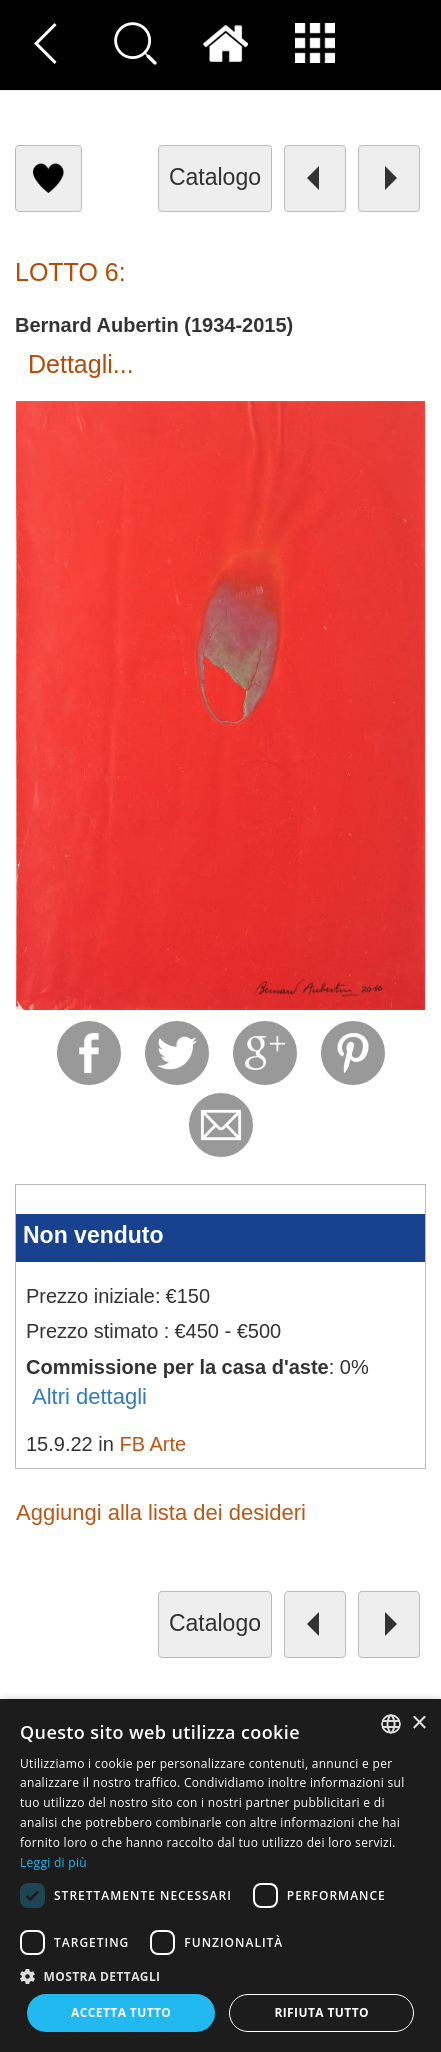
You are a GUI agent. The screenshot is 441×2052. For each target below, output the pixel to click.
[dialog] (220, 1875)
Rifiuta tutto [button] (321, 2012)
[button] (220, 1975)
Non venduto (93, 1235)
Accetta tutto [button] (121, 2012)
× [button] (418, 1723)
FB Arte (152, 1444)
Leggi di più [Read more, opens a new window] (53, 1862)
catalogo (215, 177)
